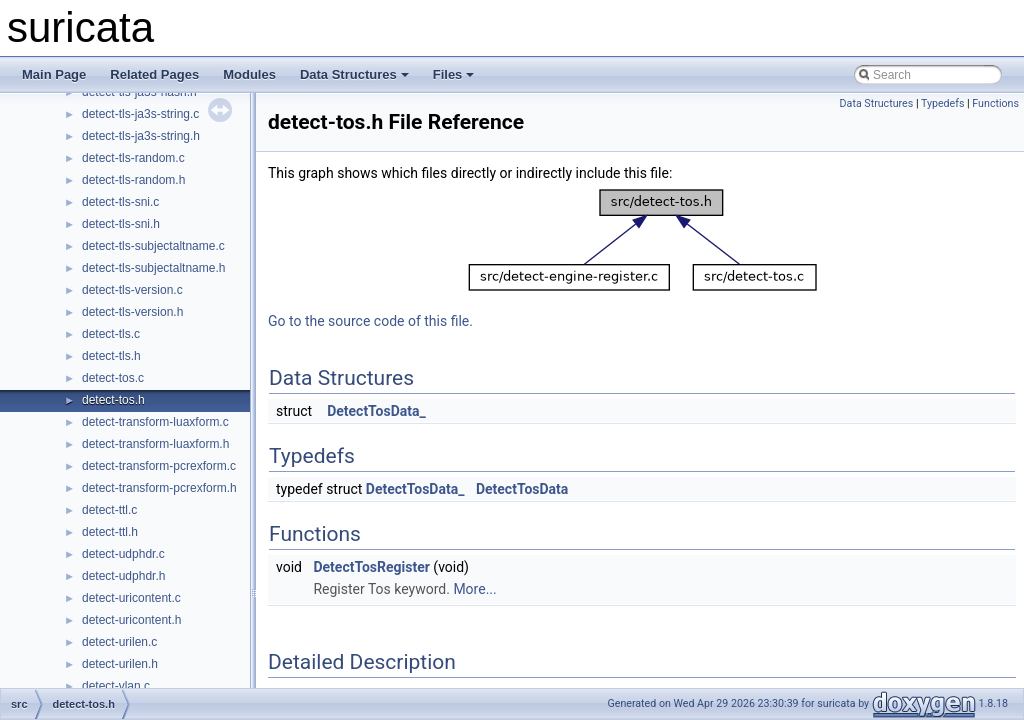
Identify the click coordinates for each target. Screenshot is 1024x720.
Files (454, 74)
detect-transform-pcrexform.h (159, 488)
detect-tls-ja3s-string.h (141, 136)
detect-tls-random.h (133, 180)
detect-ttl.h (110, 532)
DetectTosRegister (371, 567)
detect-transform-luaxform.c (155, 422)
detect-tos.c (113, 378)
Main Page (54, 74)
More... (474, 589)
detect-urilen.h (120, 664)
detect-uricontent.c (131, 598)
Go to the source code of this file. (370, 321)
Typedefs (943, 103)
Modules (249, 74)
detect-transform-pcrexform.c (159, 466)
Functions (995, 103)
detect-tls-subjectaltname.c (153, 246)
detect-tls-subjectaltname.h (153, 268)
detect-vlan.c (116, 686)
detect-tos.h (113, 400)
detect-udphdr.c (123, 554)
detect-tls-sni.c (120, 202)
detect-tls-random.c (133, 158)
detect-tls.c (111, 334)
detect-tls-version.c (132, 290)
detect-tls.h (111, 356)
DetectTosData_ (376, 411)
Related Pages (154, 74)
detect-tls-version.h (132, 312)
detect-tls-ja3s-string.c (140, 114)
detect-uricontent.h (131, 620)
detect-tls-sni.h (121, 224)
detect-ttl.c (109, 510)
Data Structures (354, 74)
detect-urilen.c (119, 642)
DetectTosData (522, 489)
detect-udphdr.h (123, 576)
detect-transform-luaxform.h (155, 444)
